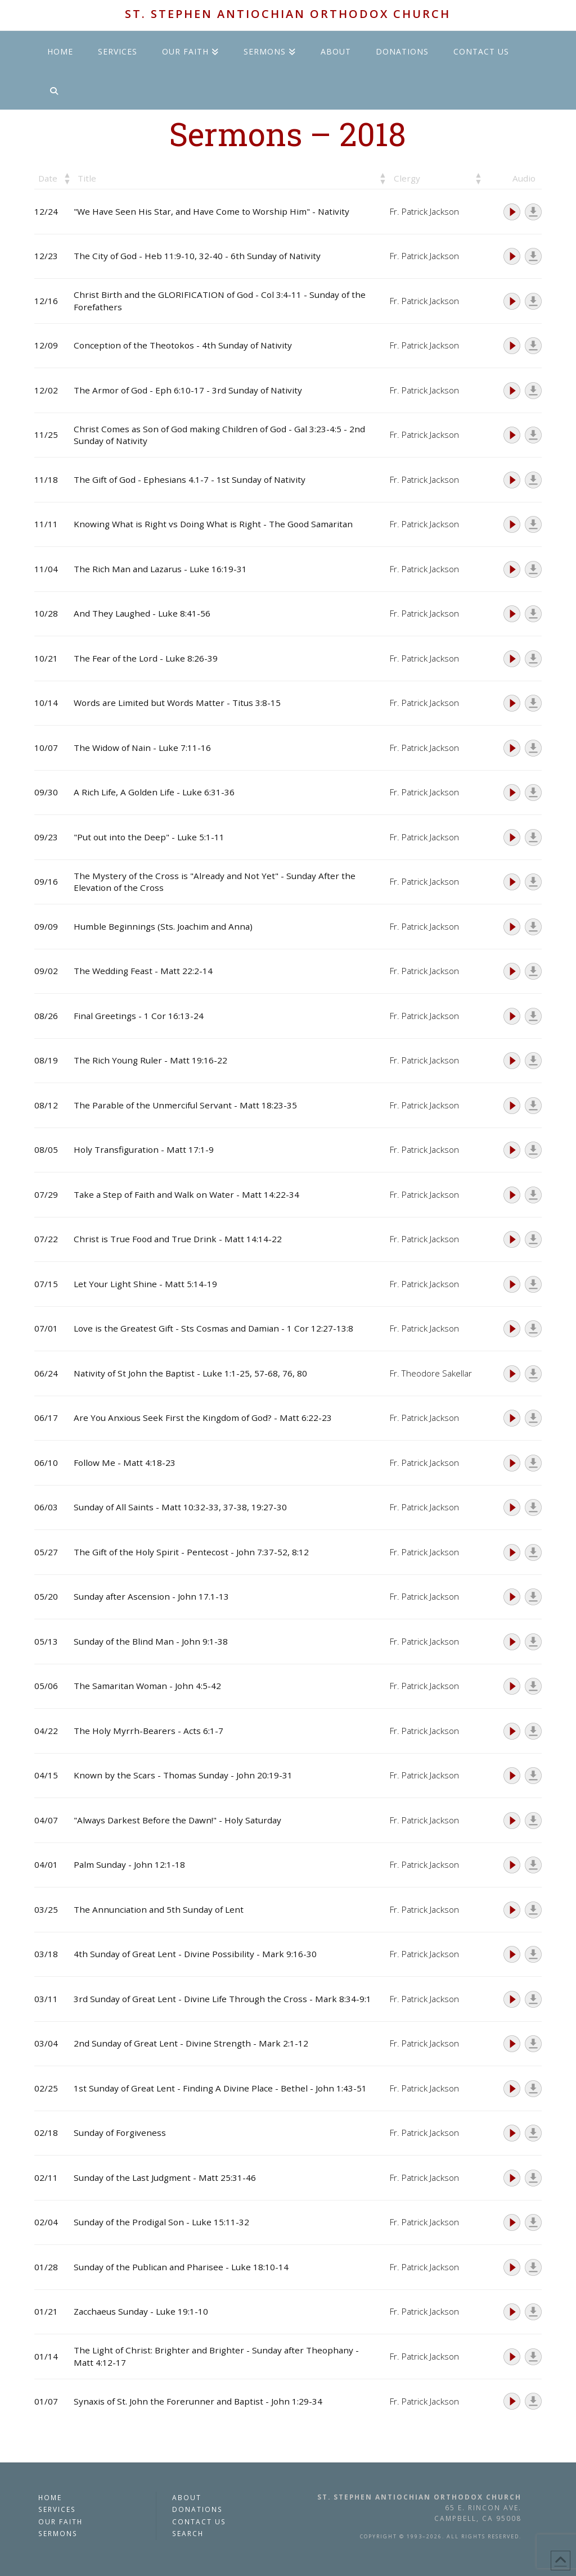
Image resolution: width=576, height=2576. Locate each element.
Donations (197, 2509)
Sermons (58, 2533)
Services (57, 2509)
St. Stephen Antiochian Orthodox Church (288, 14)
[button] (66, 178)
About (186, 2497)
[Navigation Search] (53, 90)
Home (50, 2497)
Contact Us (199, 2521)
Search (188, 2533)
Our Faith (60, 2521)
